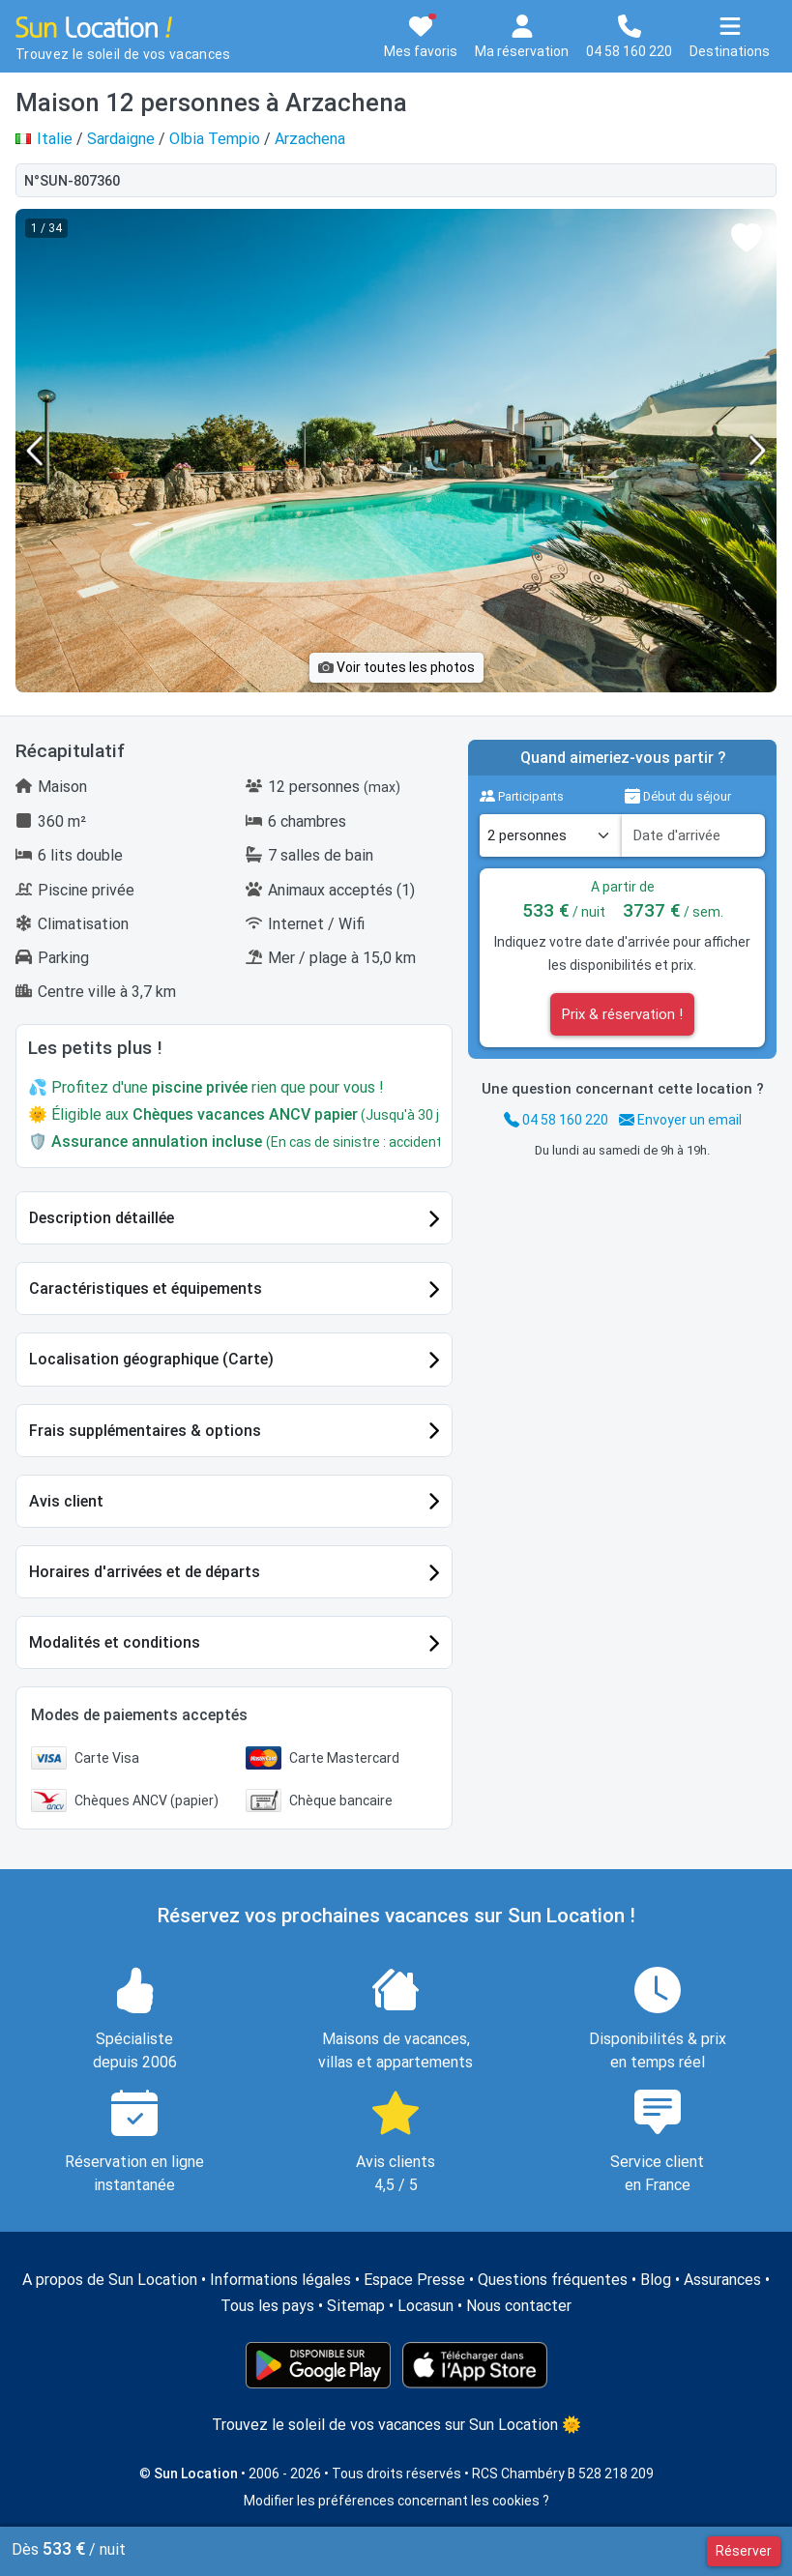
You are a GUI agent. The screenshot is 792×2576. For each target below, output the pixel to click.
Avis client (66, 1501)
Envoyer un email (680, 1119)
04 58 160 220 (556, 1119)
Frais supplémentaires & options (145, 1430)
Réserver (744, 2551)
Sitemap (356, 2306)
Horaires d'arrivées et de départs (144, 1572)
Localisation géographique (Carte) (151, 1359)
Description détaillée (101, 1218)
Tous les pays (267, 2306)
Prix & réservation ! (622, 1014)
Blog (655, 2279)
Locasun (425, 2306)
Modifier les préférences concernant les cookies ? (396, 2500)
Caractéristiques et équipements (145, 1288)
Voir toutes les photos (396, 667)
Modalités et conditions (114, 1642)
